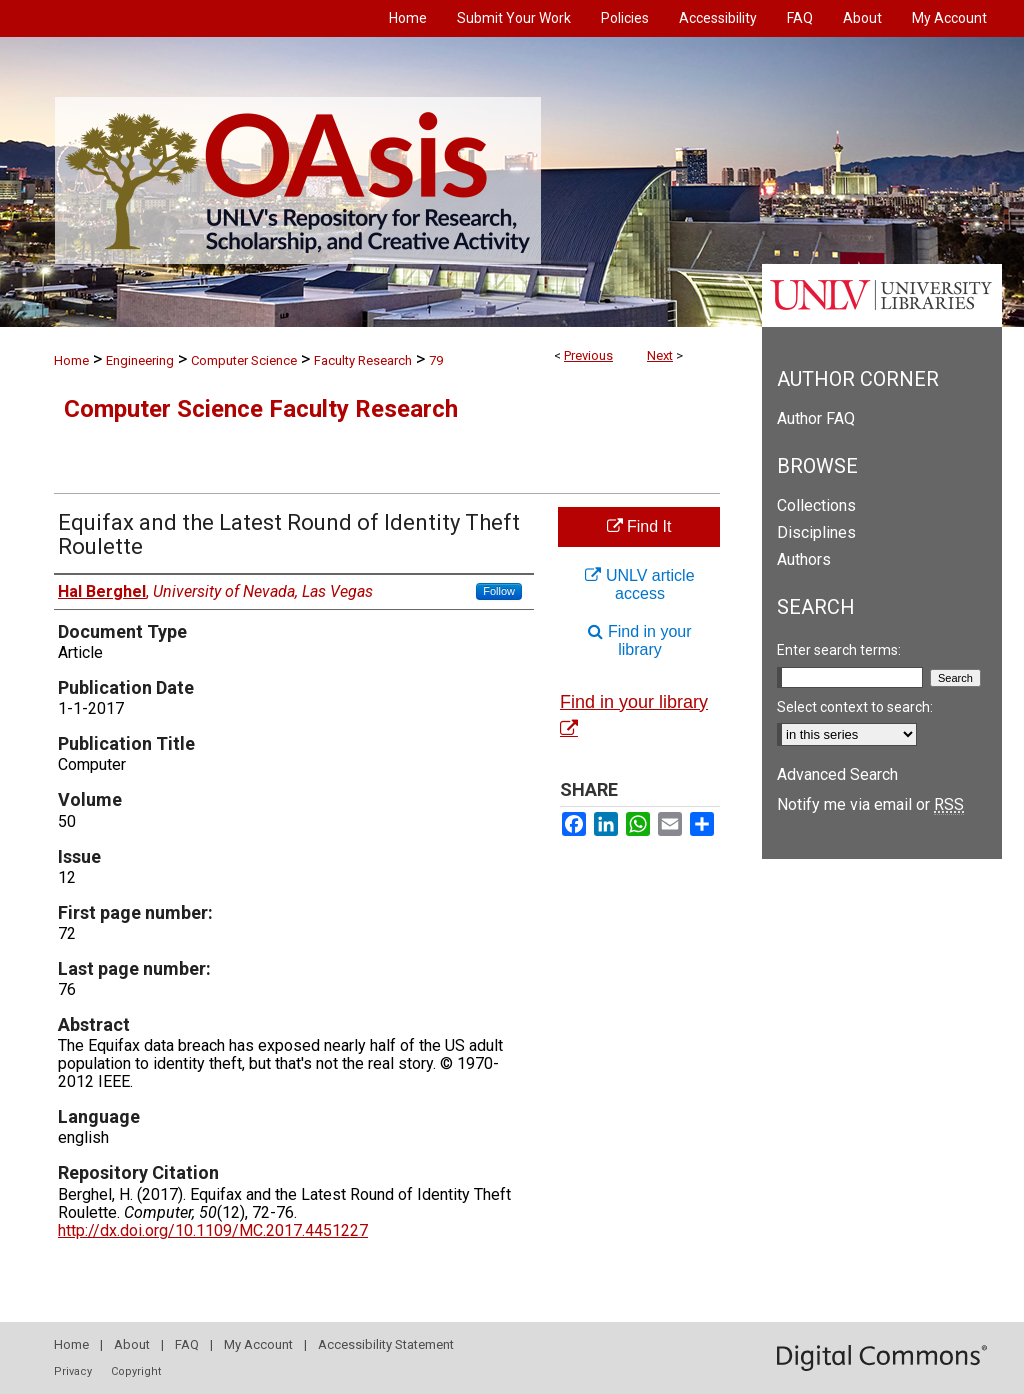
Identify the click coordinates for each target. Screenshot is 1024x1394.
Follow (499, 591)
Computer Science (244, 360)
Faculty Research (363, 360)
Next (660, 355)
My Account (258, 1344)
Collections (816, 505)
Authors (804, 559)
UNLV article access (639, 584)
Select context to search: (855, 707)
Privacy (73, 1371)
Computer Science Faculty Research (261, 409)
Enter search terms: (839, 650)
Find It (639, 526)
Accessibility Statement (386, 1344)
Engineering (140, 360)
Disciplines (816, 532)
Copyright (136, 1371)
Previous (588, 355)
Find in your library (639, 640)
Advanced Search (837, 774)
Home (71, 360)
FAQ (187, 1344)
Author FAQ (816, 418)
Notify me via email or (870, 804)
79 (436, 360)
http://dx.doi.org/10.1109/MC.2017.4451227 (213, 1230)
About (132, 1344)
